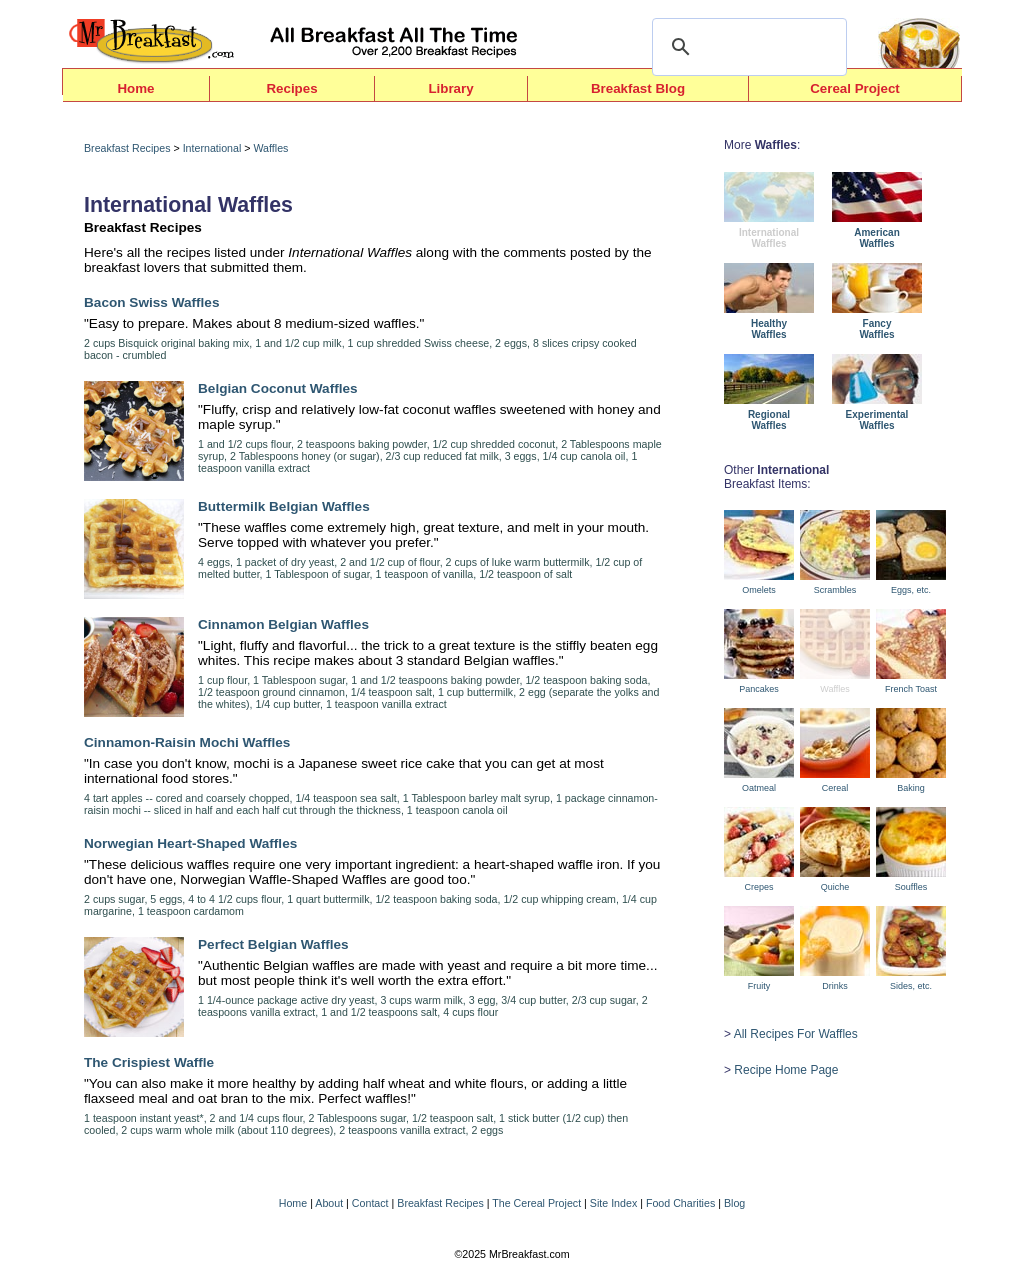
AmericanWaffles (877, 238)
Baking (911, 788)
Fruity (759, 986)
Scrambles (835, 590)
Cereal (835, 788)
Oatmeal (759, 788)
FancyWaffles (876, 329)
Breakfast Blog (638, 88)
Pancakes (759, 689)
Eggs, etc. (911, 590)
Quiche (835, 887)
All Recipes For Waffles (796, 1034)
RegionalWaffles (769, 420)
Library (450, 88)
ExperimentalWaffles (877, 420)
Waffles (270, 148)
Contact (370, 1203)
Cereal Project (855, 88)
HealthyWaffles (769, 329)
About (329, 1203)
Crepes (758, 887)
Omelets (759, 590)
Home (135, 88)
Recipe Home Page (786, 1070)
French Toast (911, 689)
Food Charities (680, 1203)
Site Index (613, 1203)
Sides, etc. (911, 986)
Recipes (291, 88)
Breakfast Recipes (127, 148)
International (212, 148)
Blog (734, 1203)
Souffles (911, 887)
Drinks (835, 986)
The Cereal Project (536, 1203)
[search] (746, 47)
